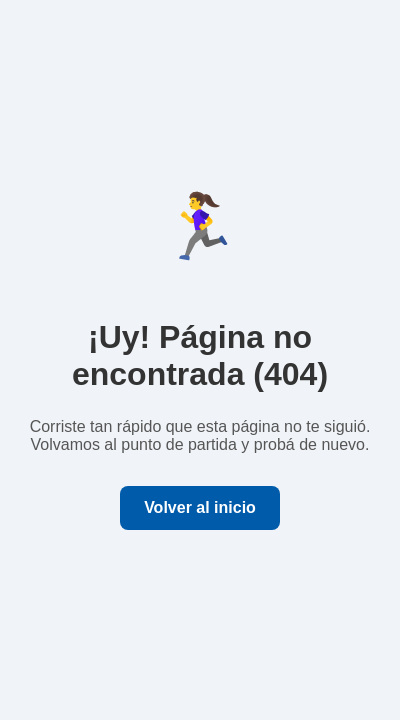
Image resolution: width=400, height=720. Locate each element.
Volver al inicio (200, 507)
